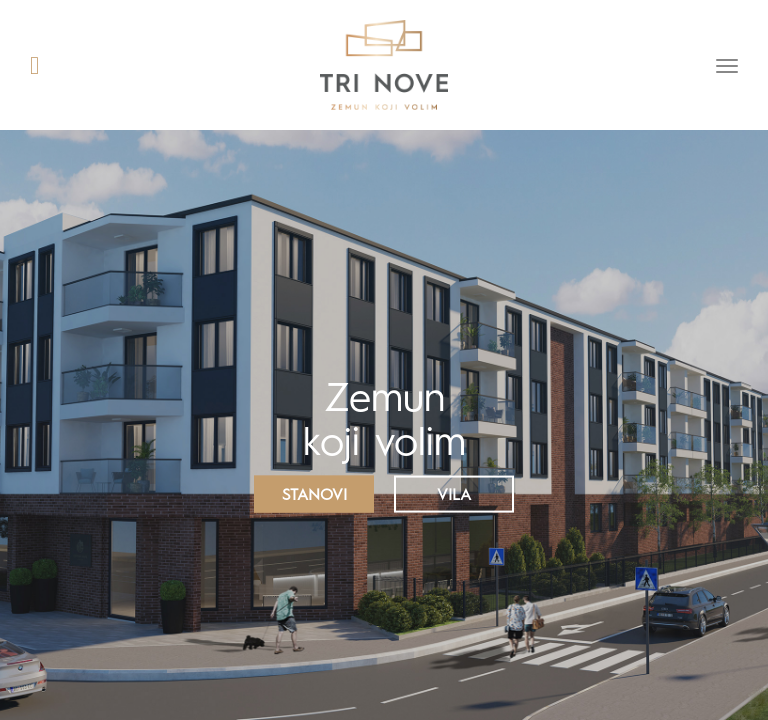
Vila (454, 496)
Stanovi (314, 496)
